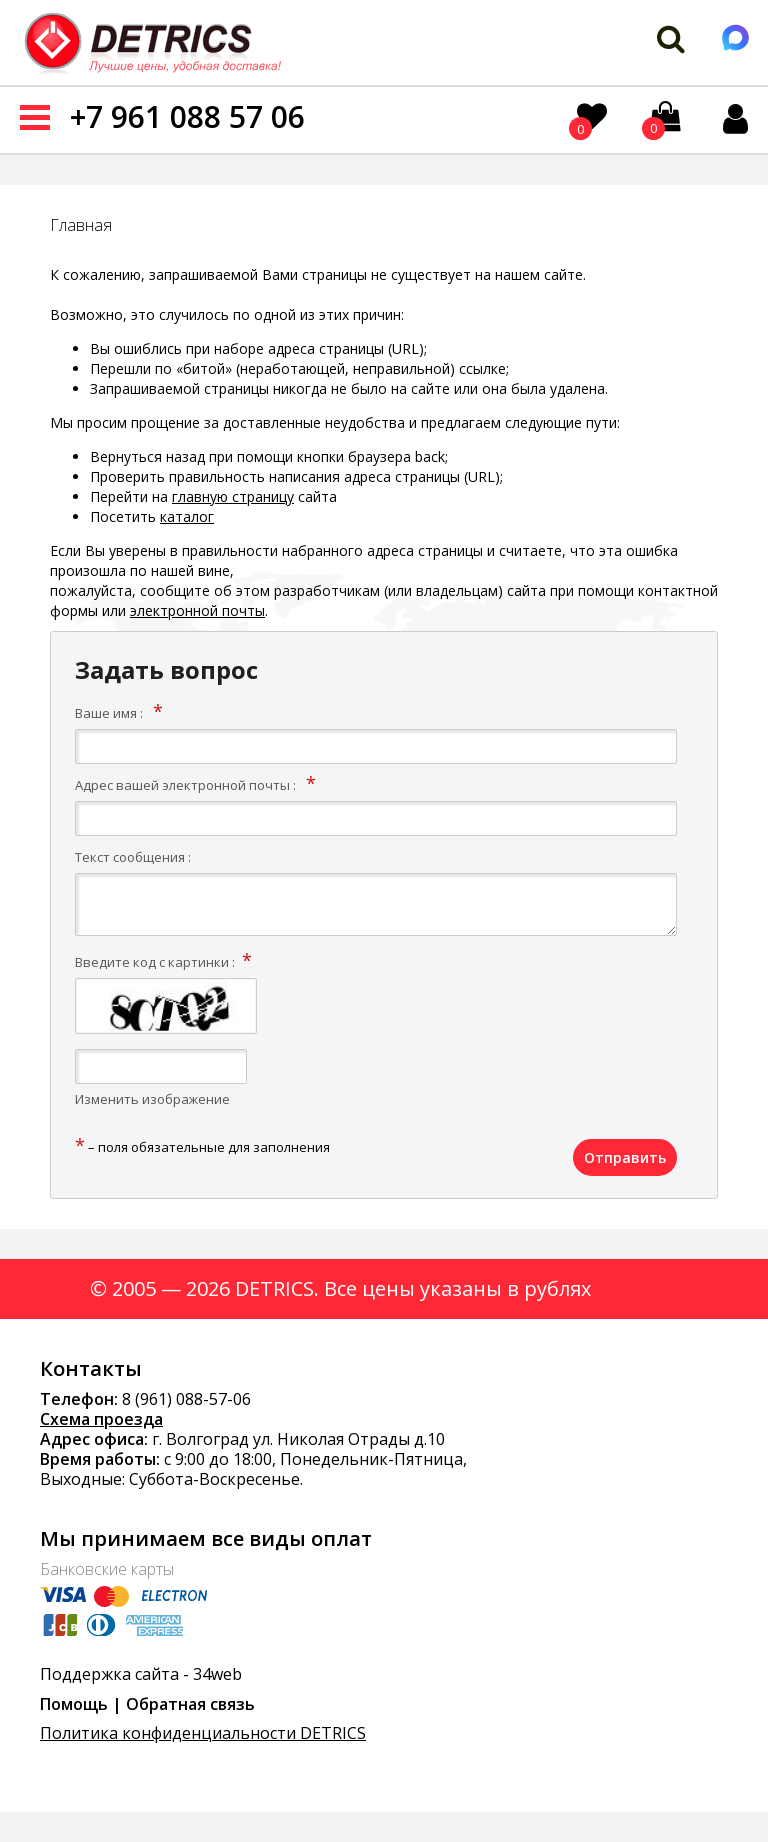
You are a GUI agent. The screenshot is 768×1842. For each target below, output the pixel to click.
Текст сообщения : (133, 857)
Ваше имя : (109, 713)
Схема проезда (101, 1419)
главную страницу (233, 496)
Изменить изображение (152, 1099)
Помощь (74, 1704)
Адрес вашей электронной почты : (185, 785)
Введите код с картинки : (155, 962)
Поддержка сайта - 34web (141, 1674)
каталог (187, 516)
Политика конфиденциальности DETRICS (203, 1733)
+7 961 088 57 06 (187, 116)
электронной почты (197, 610)
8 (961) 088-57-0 (182, 1399)
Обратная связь (190, 1704)
